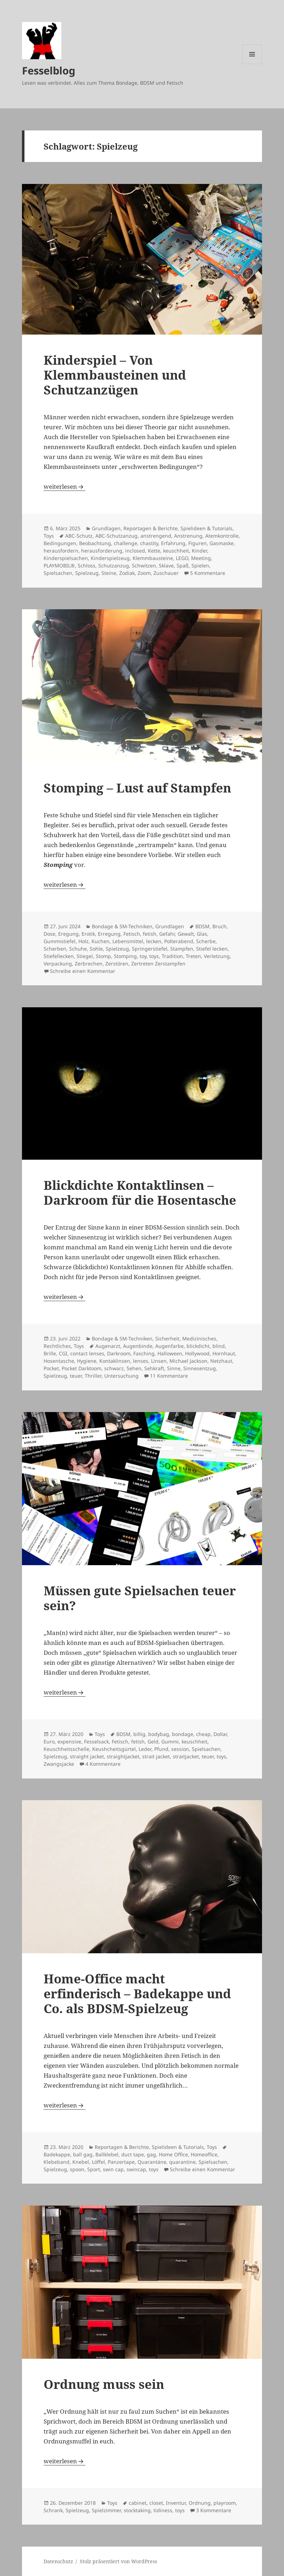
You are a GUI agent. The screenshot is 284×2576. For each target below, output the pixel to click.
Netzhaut (221, 1360)
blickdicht (198, 1346)
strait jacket (156, 1756)
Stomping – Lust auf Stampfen (137, 787)
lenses (140, 1360)
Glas (202, 933)
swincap (136, 2169)
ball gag (83, 2154)
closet (156, 2502)
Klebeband (56, 2161)
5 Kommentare (207, 573)
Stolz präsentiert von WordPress (118, 2561)
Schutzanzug (113, 565)
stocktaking (137, 2510)
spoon (77, 2169)
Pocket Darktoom (81, 1368)
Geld (152, 1741)
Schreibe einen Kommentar (82, 971)
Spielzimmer (106, 2510)
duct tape (132, 2154)
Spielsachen (58, 573)
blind (218, 1346)
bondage (182, 1734)
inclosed (135, 550)
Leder (145, 1749)
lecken (153, 941)
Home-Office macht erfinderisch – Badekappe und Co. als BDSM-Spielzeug (137, 1993)
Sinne (173, 1368)
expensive (69, 1741)
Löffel (98, 2161)
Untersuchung (121, 1375)
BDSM (202, 926)
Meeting (201, 558)
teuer (76, 1375)
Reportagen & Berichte (150, 528)
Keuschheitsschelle (66, 1749)
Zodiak (127, 573)
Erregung (109, 933)
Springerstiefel (149, 948)
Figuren (197, 543)
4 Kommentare (103, 1763)
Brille (50, 1353)
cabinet (137, 2502)
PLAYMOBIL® (59, 565)
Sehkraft (154, 1368)
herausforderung (101, 550)
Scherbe (206, 941)
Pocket (51, 1368)
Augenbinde (137, 1346)
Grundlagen (106, 528)
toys (154, 956)
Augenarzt (107, 1346)
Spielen (200, 565)
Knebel (80, 2161)
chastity (149, 543)
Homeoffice (204, 2154)
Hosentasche (59, 1360)
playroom (224, 2502)
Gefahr (167, 933)
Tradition (172, 956)
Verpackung (58, 963)
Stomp (103, 956)
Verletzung (217, 956)
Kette (154, 550)
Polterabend (178, 941)
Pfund (161, 1749)
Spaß (183, 565)
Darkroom (118, 1353)
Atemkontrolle (222, 535)
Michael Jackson (188, 1360)
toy (143, 956)
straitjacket (186, 1756)
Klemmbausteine (153, 558)
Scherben (55, 948)
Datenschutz (58, 2561)
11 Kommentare (169, 1375)
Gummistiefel (60, 941)
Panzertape (121, 2161)
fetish (149, 933)
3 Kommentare (213, 2510)
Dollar (220, 1734)
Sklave (166, 565)
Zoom (144, 573)
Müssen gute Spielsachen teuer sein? (140, 1598)
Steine (108, 573)
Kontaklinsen (114, 1360)
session (180, 1749)
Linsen (159, 1360)
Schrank (53, 2510)
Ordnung (200, 2502)
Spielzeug (87, 573)
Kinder (199, 550)
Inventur (176, 2502)
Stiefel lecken (212, 948)
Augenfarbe (169, 1346)
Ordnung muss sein (104, 2384)
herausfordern (61, 550)
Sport (93, 2169)
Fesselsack (96, 1741)
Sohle (96, 948)
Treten (193, 956)
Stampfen (181, 948)
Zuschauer (166, 573)
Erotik (88, 933)
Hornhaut (223, 1353)
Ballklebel (106, 2154)
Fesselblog (48, 70)
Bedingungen (60, 543)
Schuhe (78, 948)
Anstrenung (188, 535)
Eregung (68, 933)
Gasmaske (222, 543)
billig (139, 1734)
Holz (83, 941)
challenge (125, 543)
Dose (49, 933)
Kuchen (100, 941)
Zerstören (116, 963)
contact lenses (87, 1353)
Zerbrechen (88, 963)
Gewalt (186, 933)
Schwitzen (144, 565)
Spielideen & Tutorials (206, 528)
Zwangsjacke (59, 1763)
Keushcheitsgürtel (114, 1749)
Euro (49, 1741)
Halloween (169, 1353)
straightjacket (123, 1756)
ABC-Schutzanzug (116, 535)
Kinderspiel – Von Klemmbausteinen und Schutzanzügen (115, 375)
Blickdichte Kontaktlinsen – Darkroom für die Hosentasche (140, 1192)
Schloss (86, 565)
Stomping (125, 956)
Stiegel (85, 956)
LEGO (182, 558)
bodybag (158, 1734)
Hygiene (86, 1360)
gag (151, 2154)
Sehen (134, 1368)
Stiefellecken (59, 956)
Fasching (144, 1353)
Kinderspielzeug (110, 558)
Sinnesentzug (199, 1368)
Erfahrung (173, 543)
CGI (63, 1353)
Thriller (93, 1375)
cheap (203, 1734)
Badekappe (57, 2154)
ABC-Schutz (79, 535)
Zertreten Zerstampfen (158, 963)
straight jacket (87, 1756)
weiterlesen (64, 486)
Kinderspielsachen (66, 558)
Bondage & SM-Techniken (122, 926)
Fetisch (131, 933)
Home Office (173, 2154)
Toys (49, 535)
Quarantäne (152, 2161)
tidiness (163, 2510)
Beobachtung (95, 543)
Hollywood (197, 1353)
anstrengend (155, 535)
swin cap (113, 2169)
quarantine (182, 2161)
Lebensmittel (127, 941)
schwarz (114, 1368)
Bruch (219, 926)
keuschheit (176, 550)
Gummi (170, 1741)
